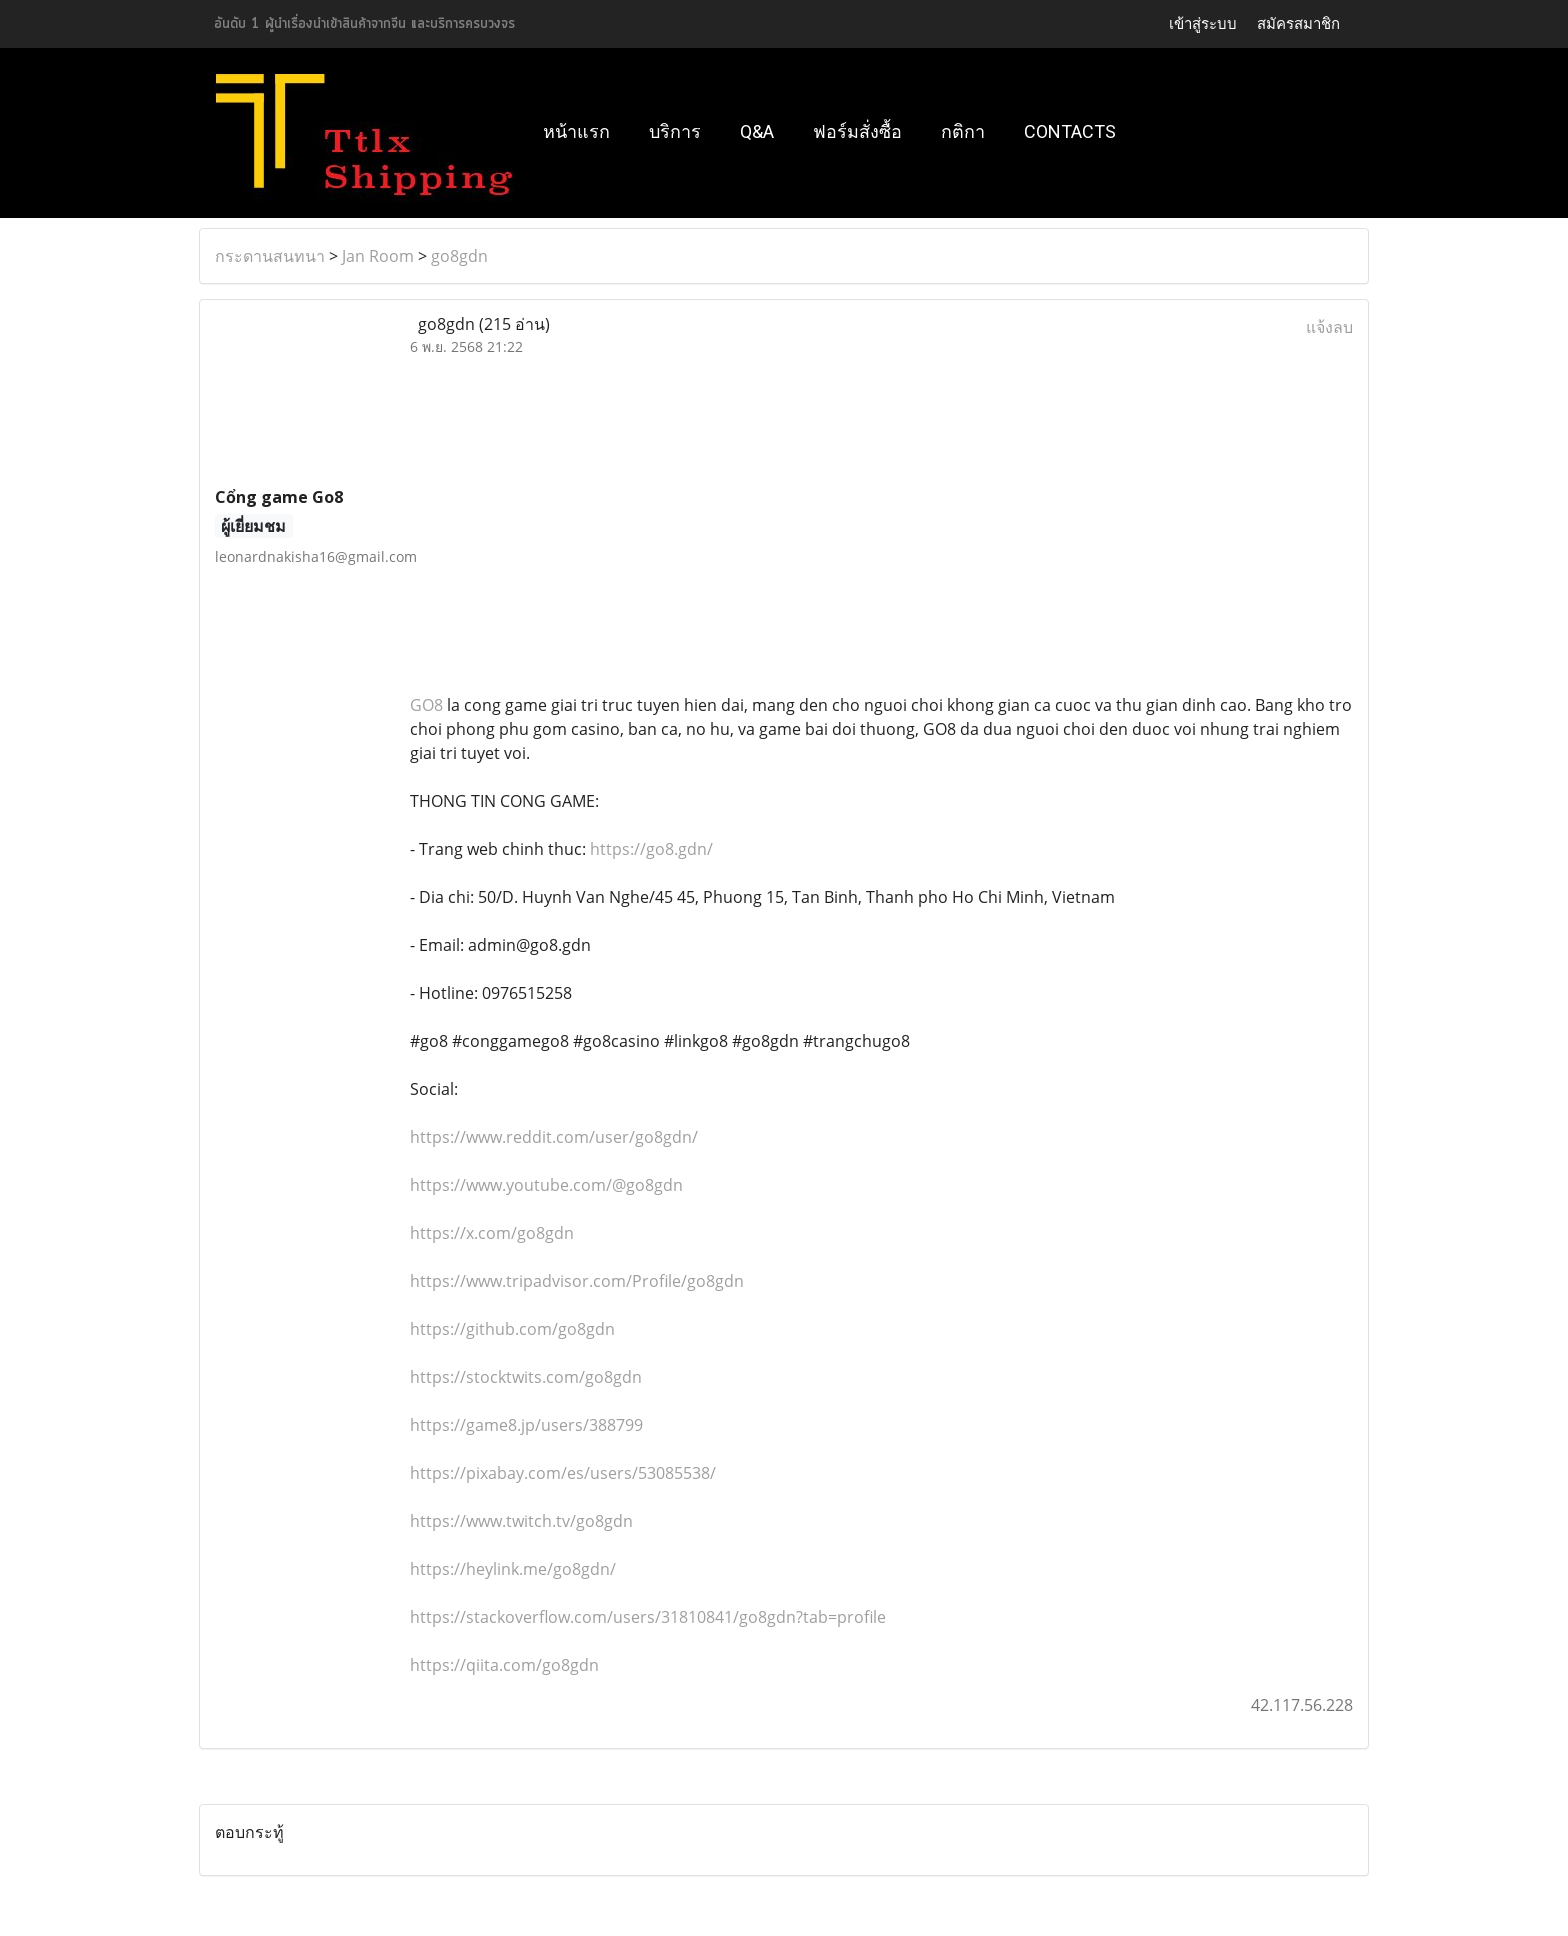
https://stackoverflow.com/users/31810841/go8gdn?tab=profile (648, 1617)
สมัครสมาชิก (1298, 23)
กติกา (963, 131)
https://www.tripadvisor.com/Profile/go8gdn (577, 1281)
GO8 (426, 705)
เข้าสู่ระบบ (1203, 23)
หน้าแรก (576, 131)
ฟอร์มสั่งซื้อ (857, 131)
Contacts (1070, 131)
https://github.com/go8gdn (512, 1329)
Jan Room (378, 256)
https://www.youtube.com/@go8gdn (546, 1185)
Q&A (757, 131)
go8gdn (459, 256)
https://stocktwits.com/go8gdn (526, 1377)
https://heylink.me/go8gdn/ (513, 1569)
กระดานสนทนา (270, 256)
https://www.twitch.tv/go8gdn (521, 1521)
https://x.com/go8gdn (492, 1233)
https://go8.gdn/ (651, 849)
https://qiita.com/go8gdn (504, 1665)
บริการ (675, 131)
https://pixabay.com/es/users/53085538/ (563, 1473)
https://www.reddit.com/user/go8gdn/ (554, 1137)
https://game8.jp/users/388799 (526, 1425)
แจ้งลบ (1329, 327)
